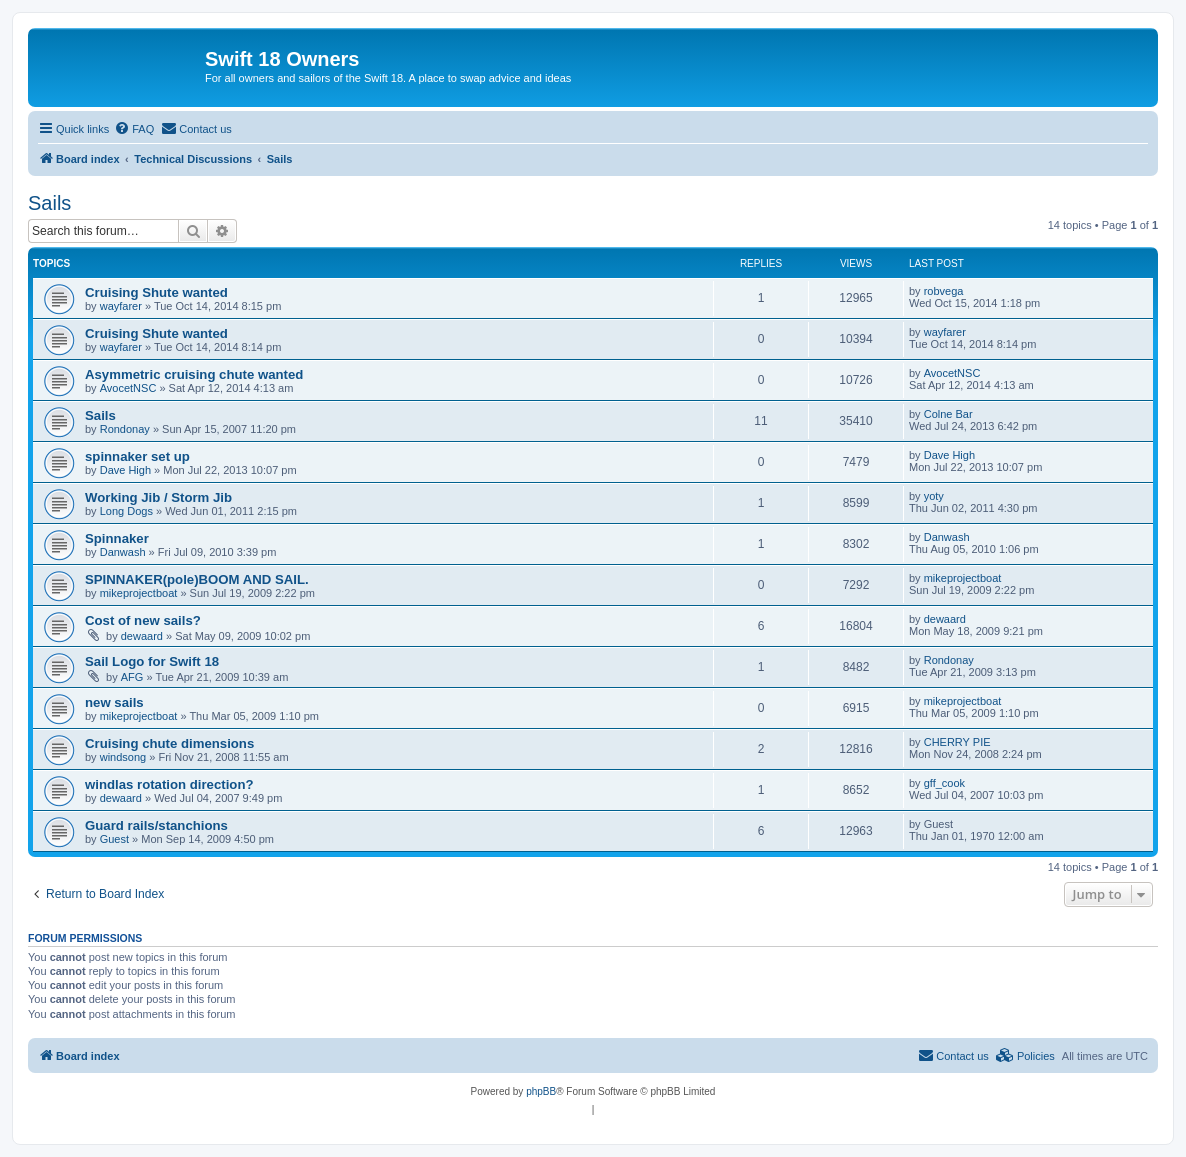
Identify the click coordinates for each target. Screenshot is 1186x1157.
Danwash (123, 552)
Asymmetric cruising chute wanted (194, 374)
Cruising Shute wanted (156, 292)
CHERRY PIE (957, 742)
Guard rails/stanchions (156, 825)
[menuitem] (134, 129)
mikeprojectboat (139, 593)
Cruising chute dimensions (169, 743)
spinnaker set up (137, 456)
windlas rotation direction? (169, 784)
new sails (114, 702)
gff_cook (944, 783)
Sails (49, 203)
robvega (944, 291)
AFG (132, 677)
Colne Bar (948, 414)
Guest (114, 839)
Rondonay (125, 429)
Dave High (125, 470)
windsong (123, 757)
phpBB (541, 1091)
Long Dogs (126, 511)
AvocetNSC (128, 388)
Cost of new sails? (143, 620)
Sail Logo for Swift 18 (152, 661)
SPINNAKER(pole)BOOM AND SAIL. (197, 579)
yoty (934, 496)
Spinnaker (117, 538)
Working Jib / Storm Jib (158, 497)
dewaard (142, 636)
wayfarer (121, 306)
